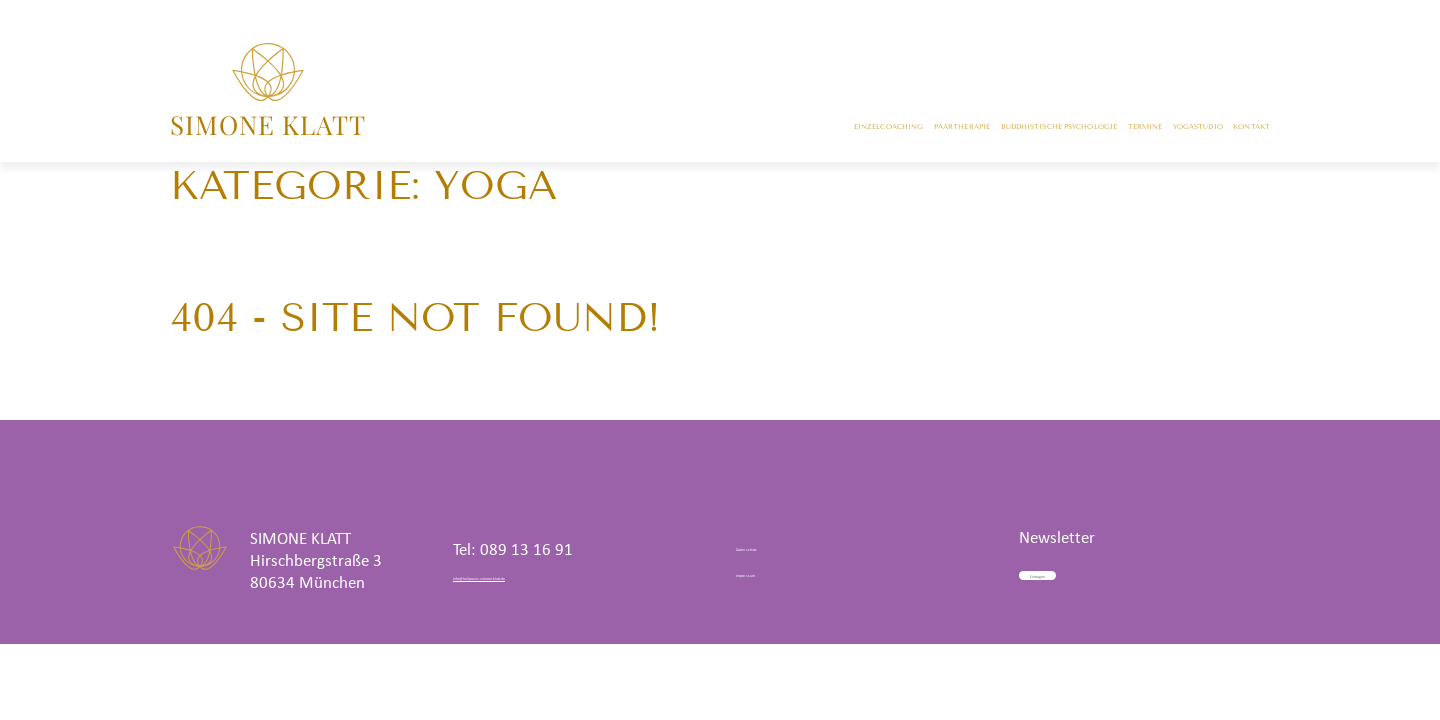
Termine (1020, 130)
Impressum (774, 571)
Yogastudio (1126, 130)
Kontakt (1234, 130)
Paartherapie (646, 130)
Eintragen (1095, 569)
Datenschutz (778, 545)
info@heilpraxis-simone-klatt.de (564, 576)
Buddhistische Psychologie (844, 130)
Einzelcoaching (498, 130)
